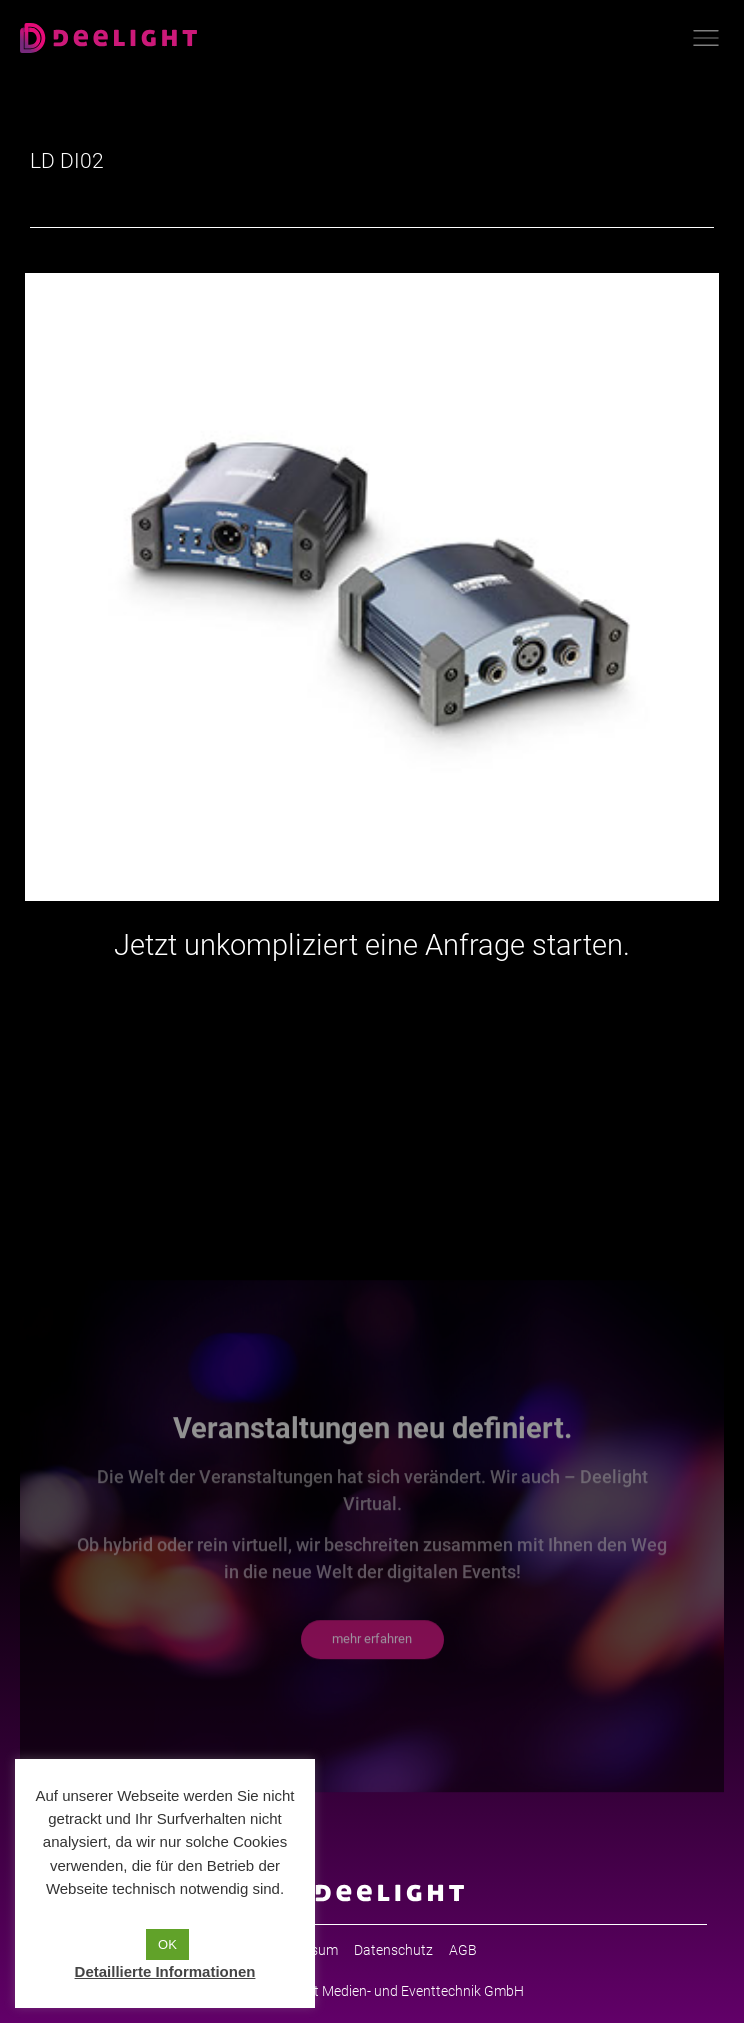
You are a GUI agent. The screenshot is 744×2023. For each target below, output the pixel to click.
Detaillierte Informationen (165, 1971)
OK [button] (167, 1944)
